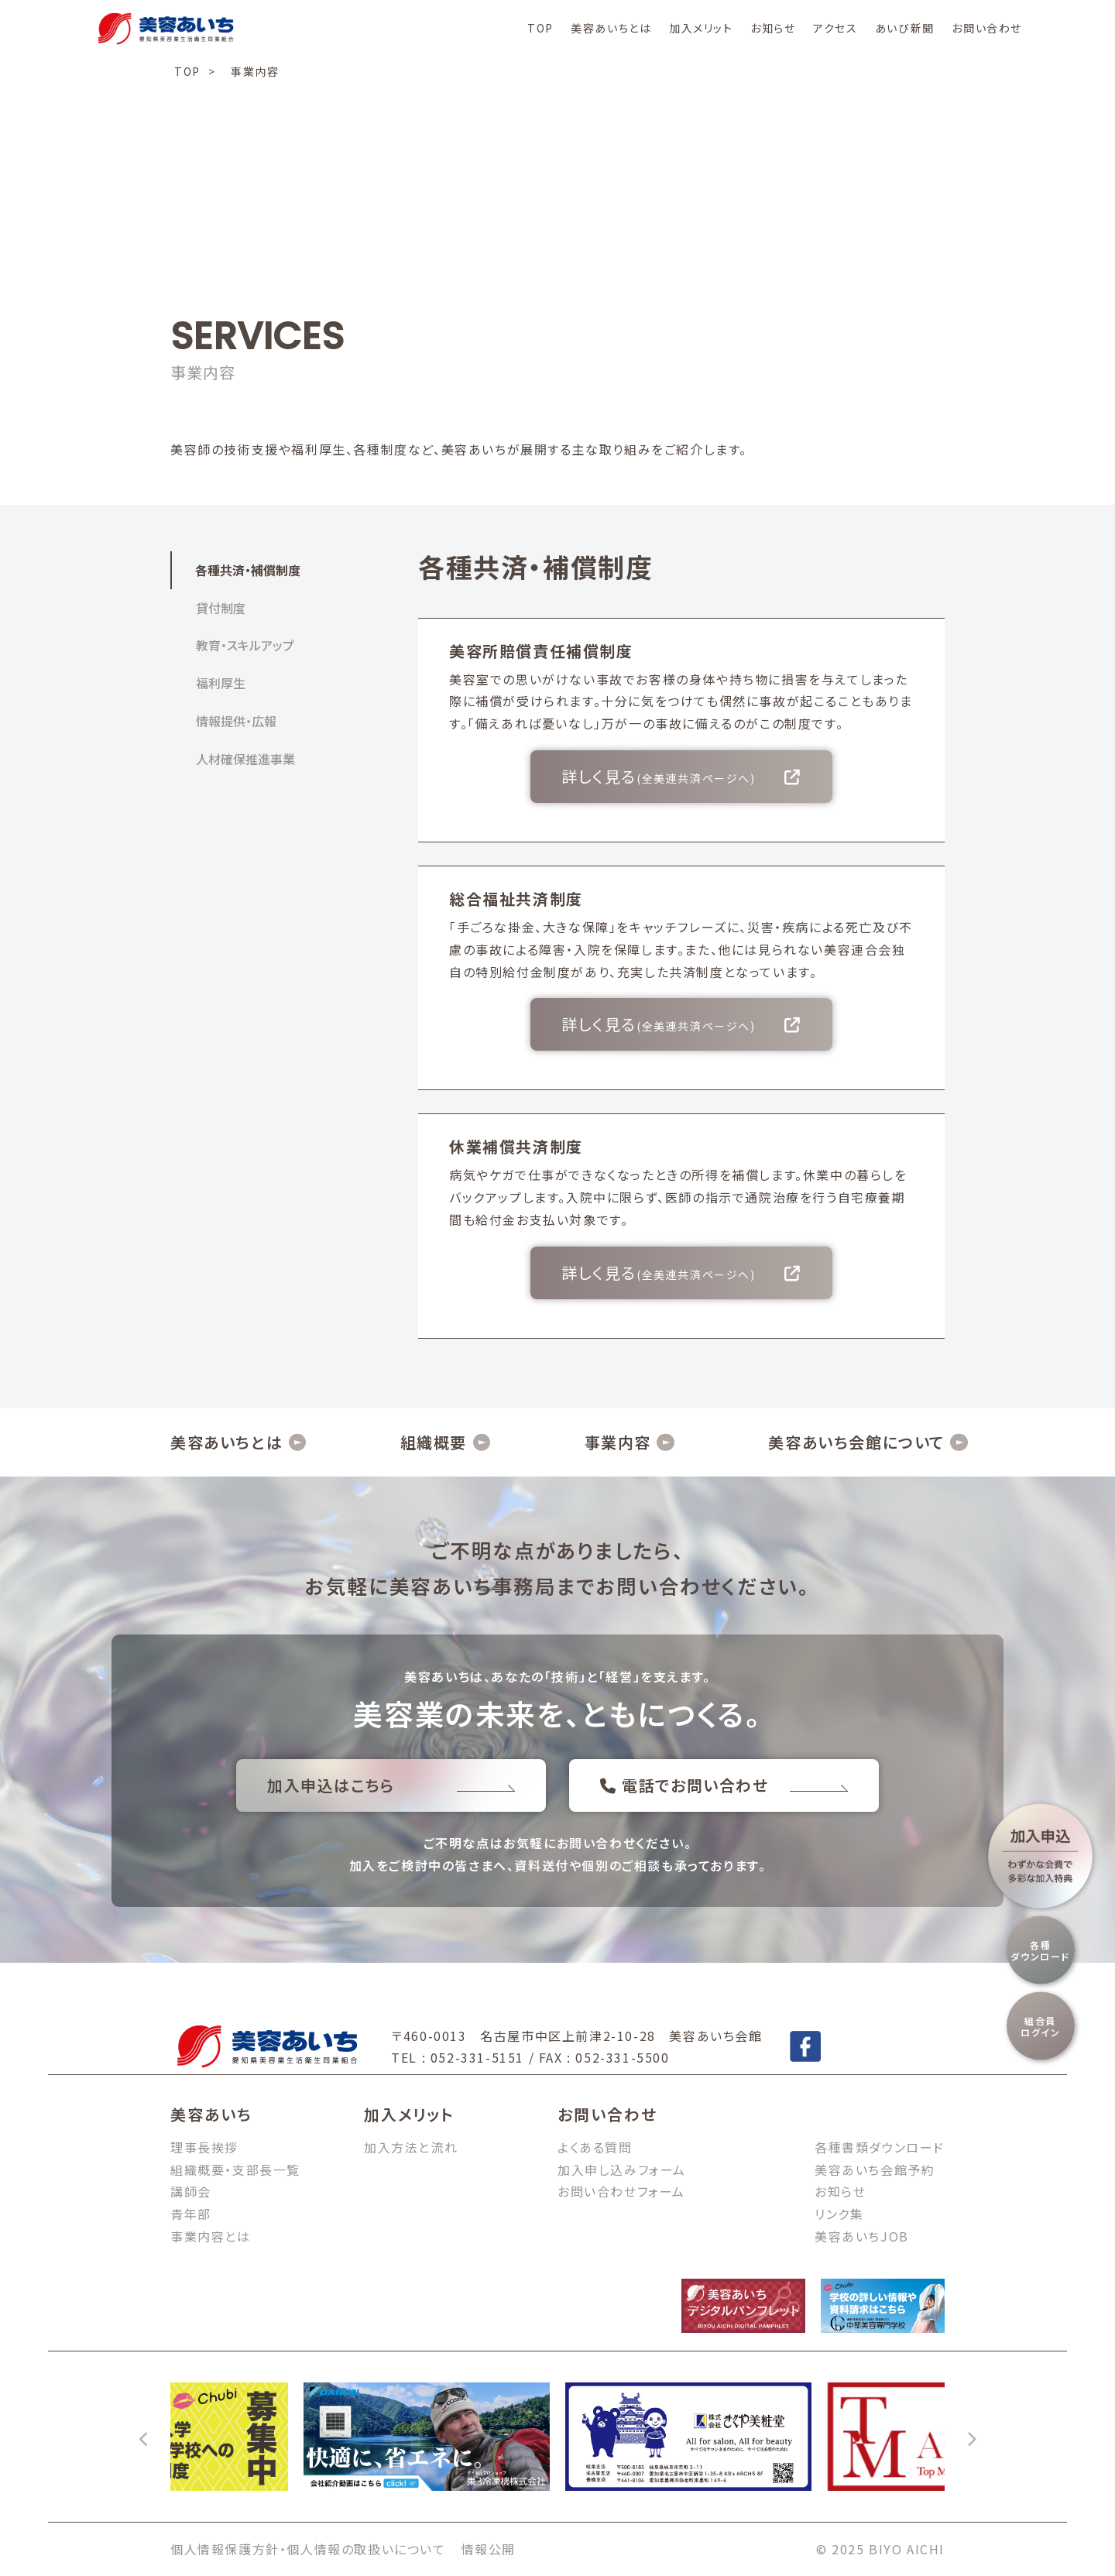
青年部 (190, 2213)
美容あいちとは (611, 28)
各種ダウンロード (1040, 1950)
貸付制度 (220, 608)
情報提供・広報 (236, 721)
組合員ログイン (1040, 2026)
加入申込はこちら (391, 1785)
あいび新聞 (905, 28)
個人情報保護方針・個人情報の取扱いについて (308, 2549)
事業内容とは (210, 2236)
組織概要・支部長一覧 (235, 2169)
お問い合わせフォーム (621, 2191)
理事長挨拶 (204, 2147)
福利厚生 (220, 683)
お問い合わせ (987, 28)
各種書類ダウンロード (880, 2147)
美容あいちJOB (862, 2236)
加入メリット (701, 28)
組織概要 (433, 1442)
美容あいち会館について (856, 1442)
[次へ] (971, 2436)
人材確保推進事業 (245, 758)
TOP (540, 28)
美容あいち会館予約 (875, 2169)
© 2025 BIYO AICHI (880, 2549)
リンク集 (839, 2213)
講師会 (190, 2191)
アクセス (835, 28)
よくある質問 (595, 2147)
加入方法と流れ (411, 2147)
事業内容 (618, 1442)
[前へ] (144, 2436)
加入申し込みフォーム (622, 2169)
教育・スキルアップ (245, 645)
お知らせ (772, 28)
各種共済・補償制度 (247, 570)
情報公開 (488, 2549)
